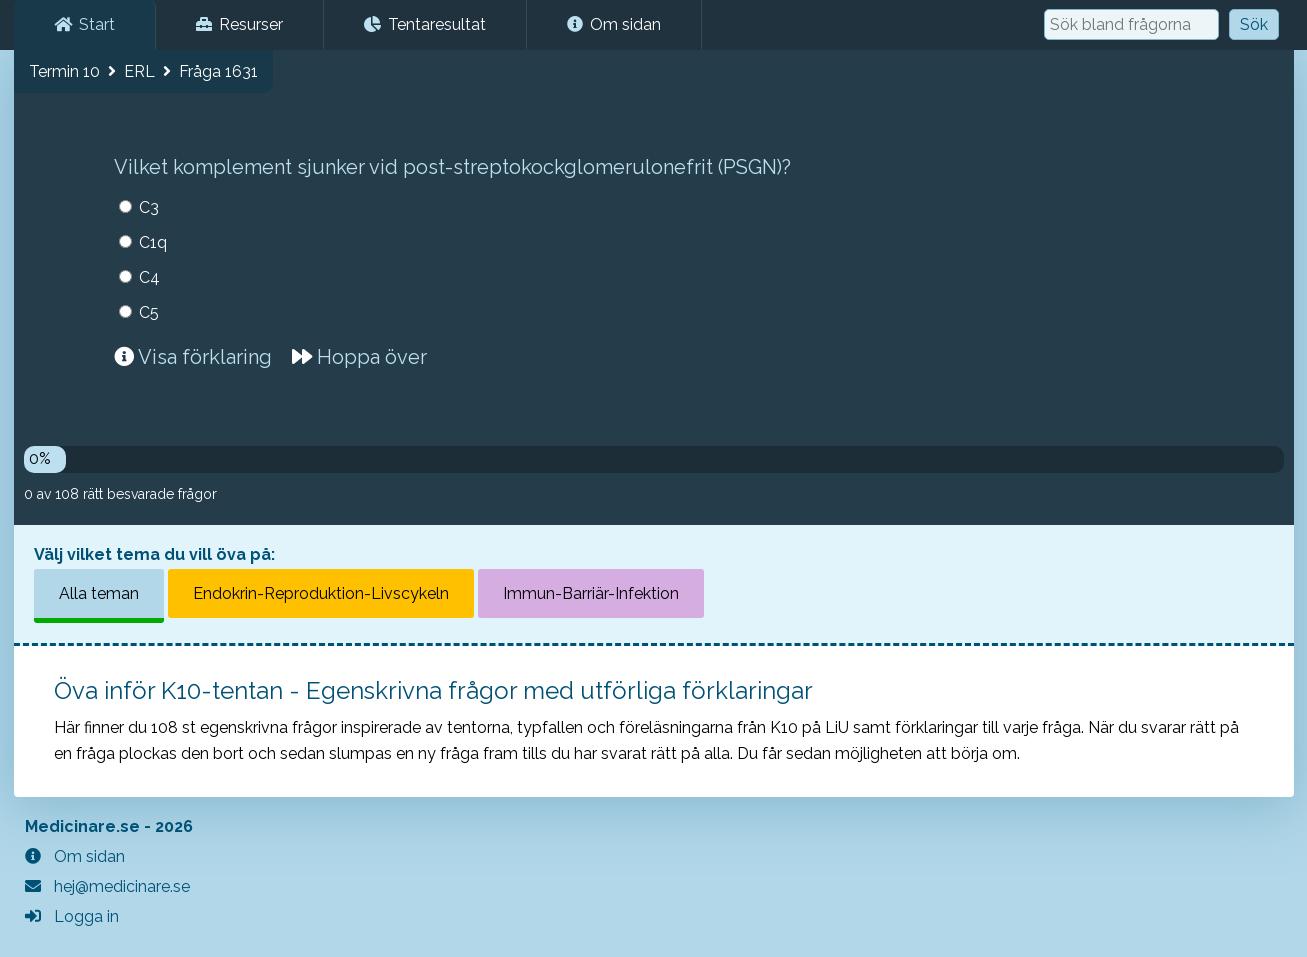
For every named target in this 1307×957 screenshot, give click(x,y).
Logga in (72, 916)
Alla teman (99, 593)
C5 (149, 312)
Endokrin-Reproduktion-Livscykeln (321, 593)
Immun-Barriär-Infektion (591, 593)
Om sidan (614, 24)
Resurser (239, 24)
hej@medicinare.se (107, 886)
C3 (149, 207)
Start (84, 24)
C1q (153, 242)
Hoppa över (359, 357)
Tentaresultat (425, 24)
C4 (149, 277)
